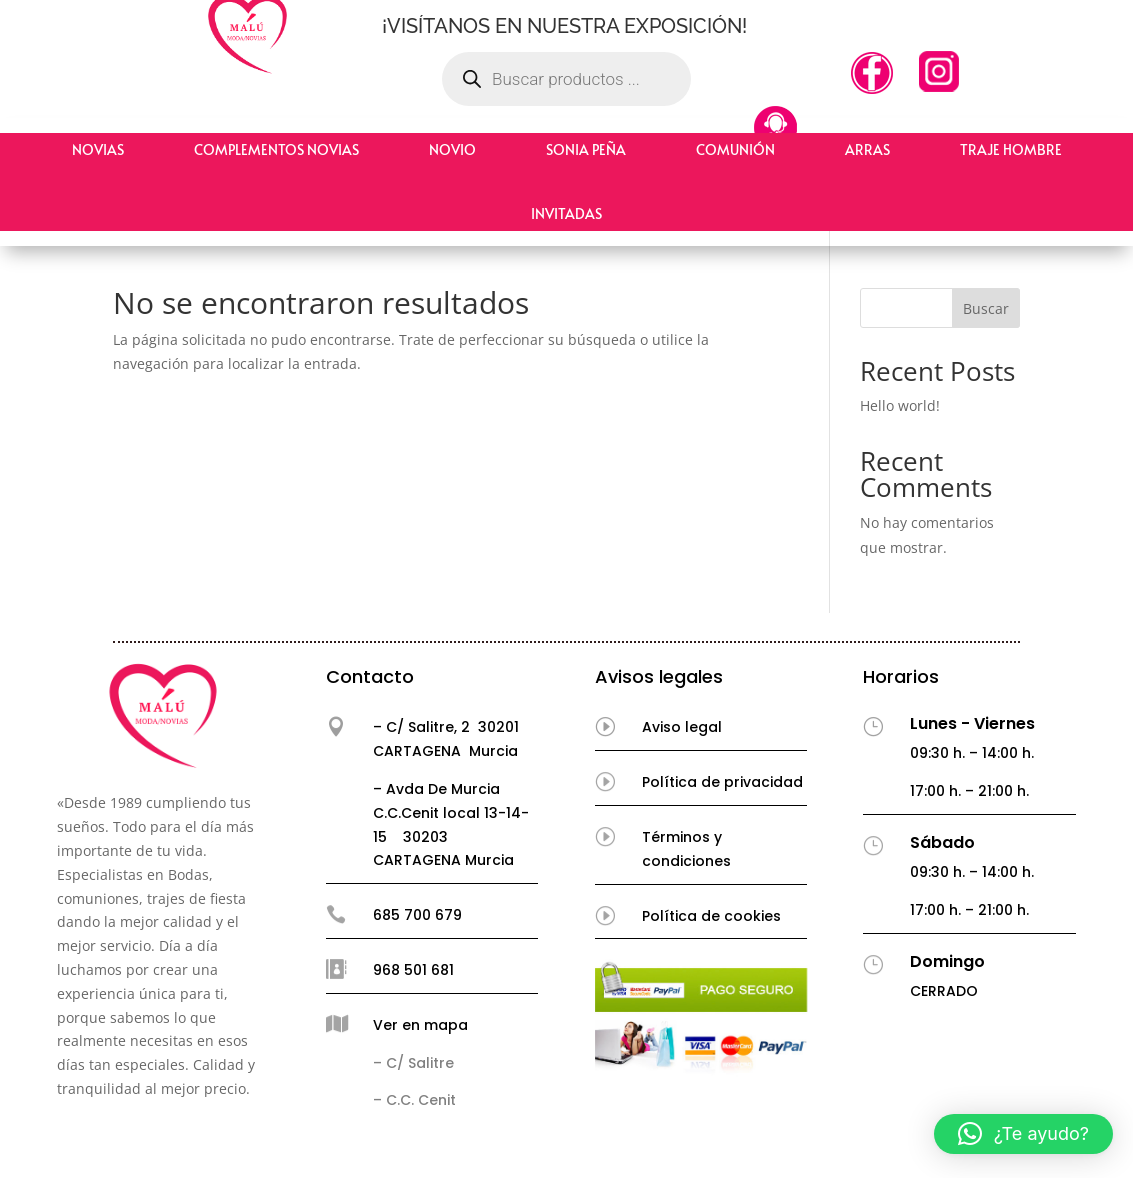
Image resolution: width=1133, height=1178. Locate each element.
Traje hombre (1011, 149)
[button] (1023, 1134)
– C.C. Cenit (414, 1100)
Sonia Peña (586, 149)
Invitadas (566, 213)
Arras (867, 149)
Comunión (735, 149)
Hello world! (900, 405)
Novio (452, 149)
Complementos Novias (276, 149)
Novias (98, 149)
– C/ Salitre (413, 1063)
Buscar (986, 308)
